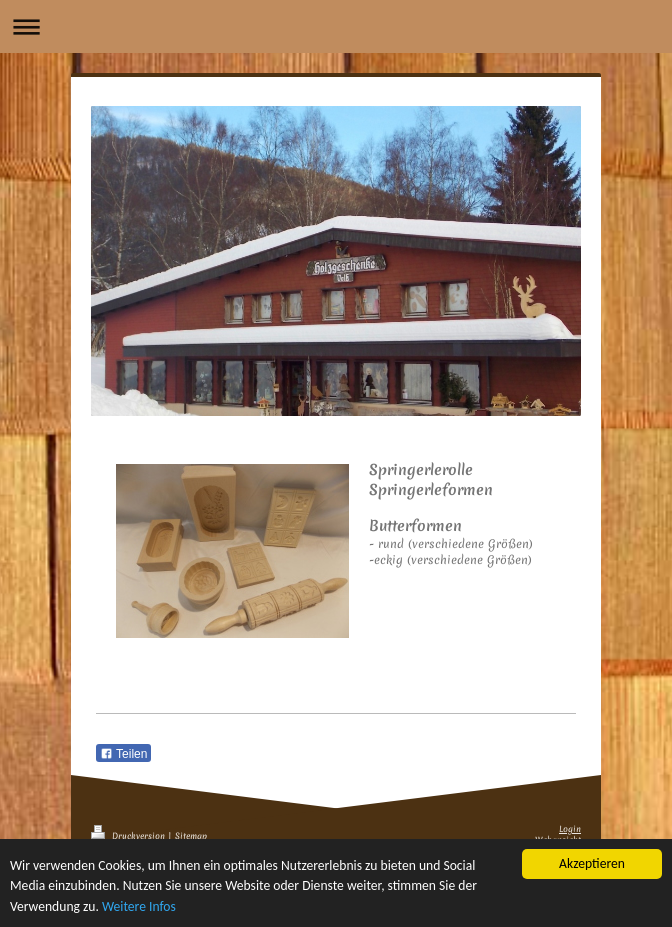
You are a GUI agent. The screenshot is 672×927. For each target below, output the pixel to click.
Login (570, 829)
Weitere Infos (139, 906)
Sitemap (191, 836)
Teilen (123, 754)
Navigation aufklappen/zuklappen (336, 26)
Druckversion (129, 836)
